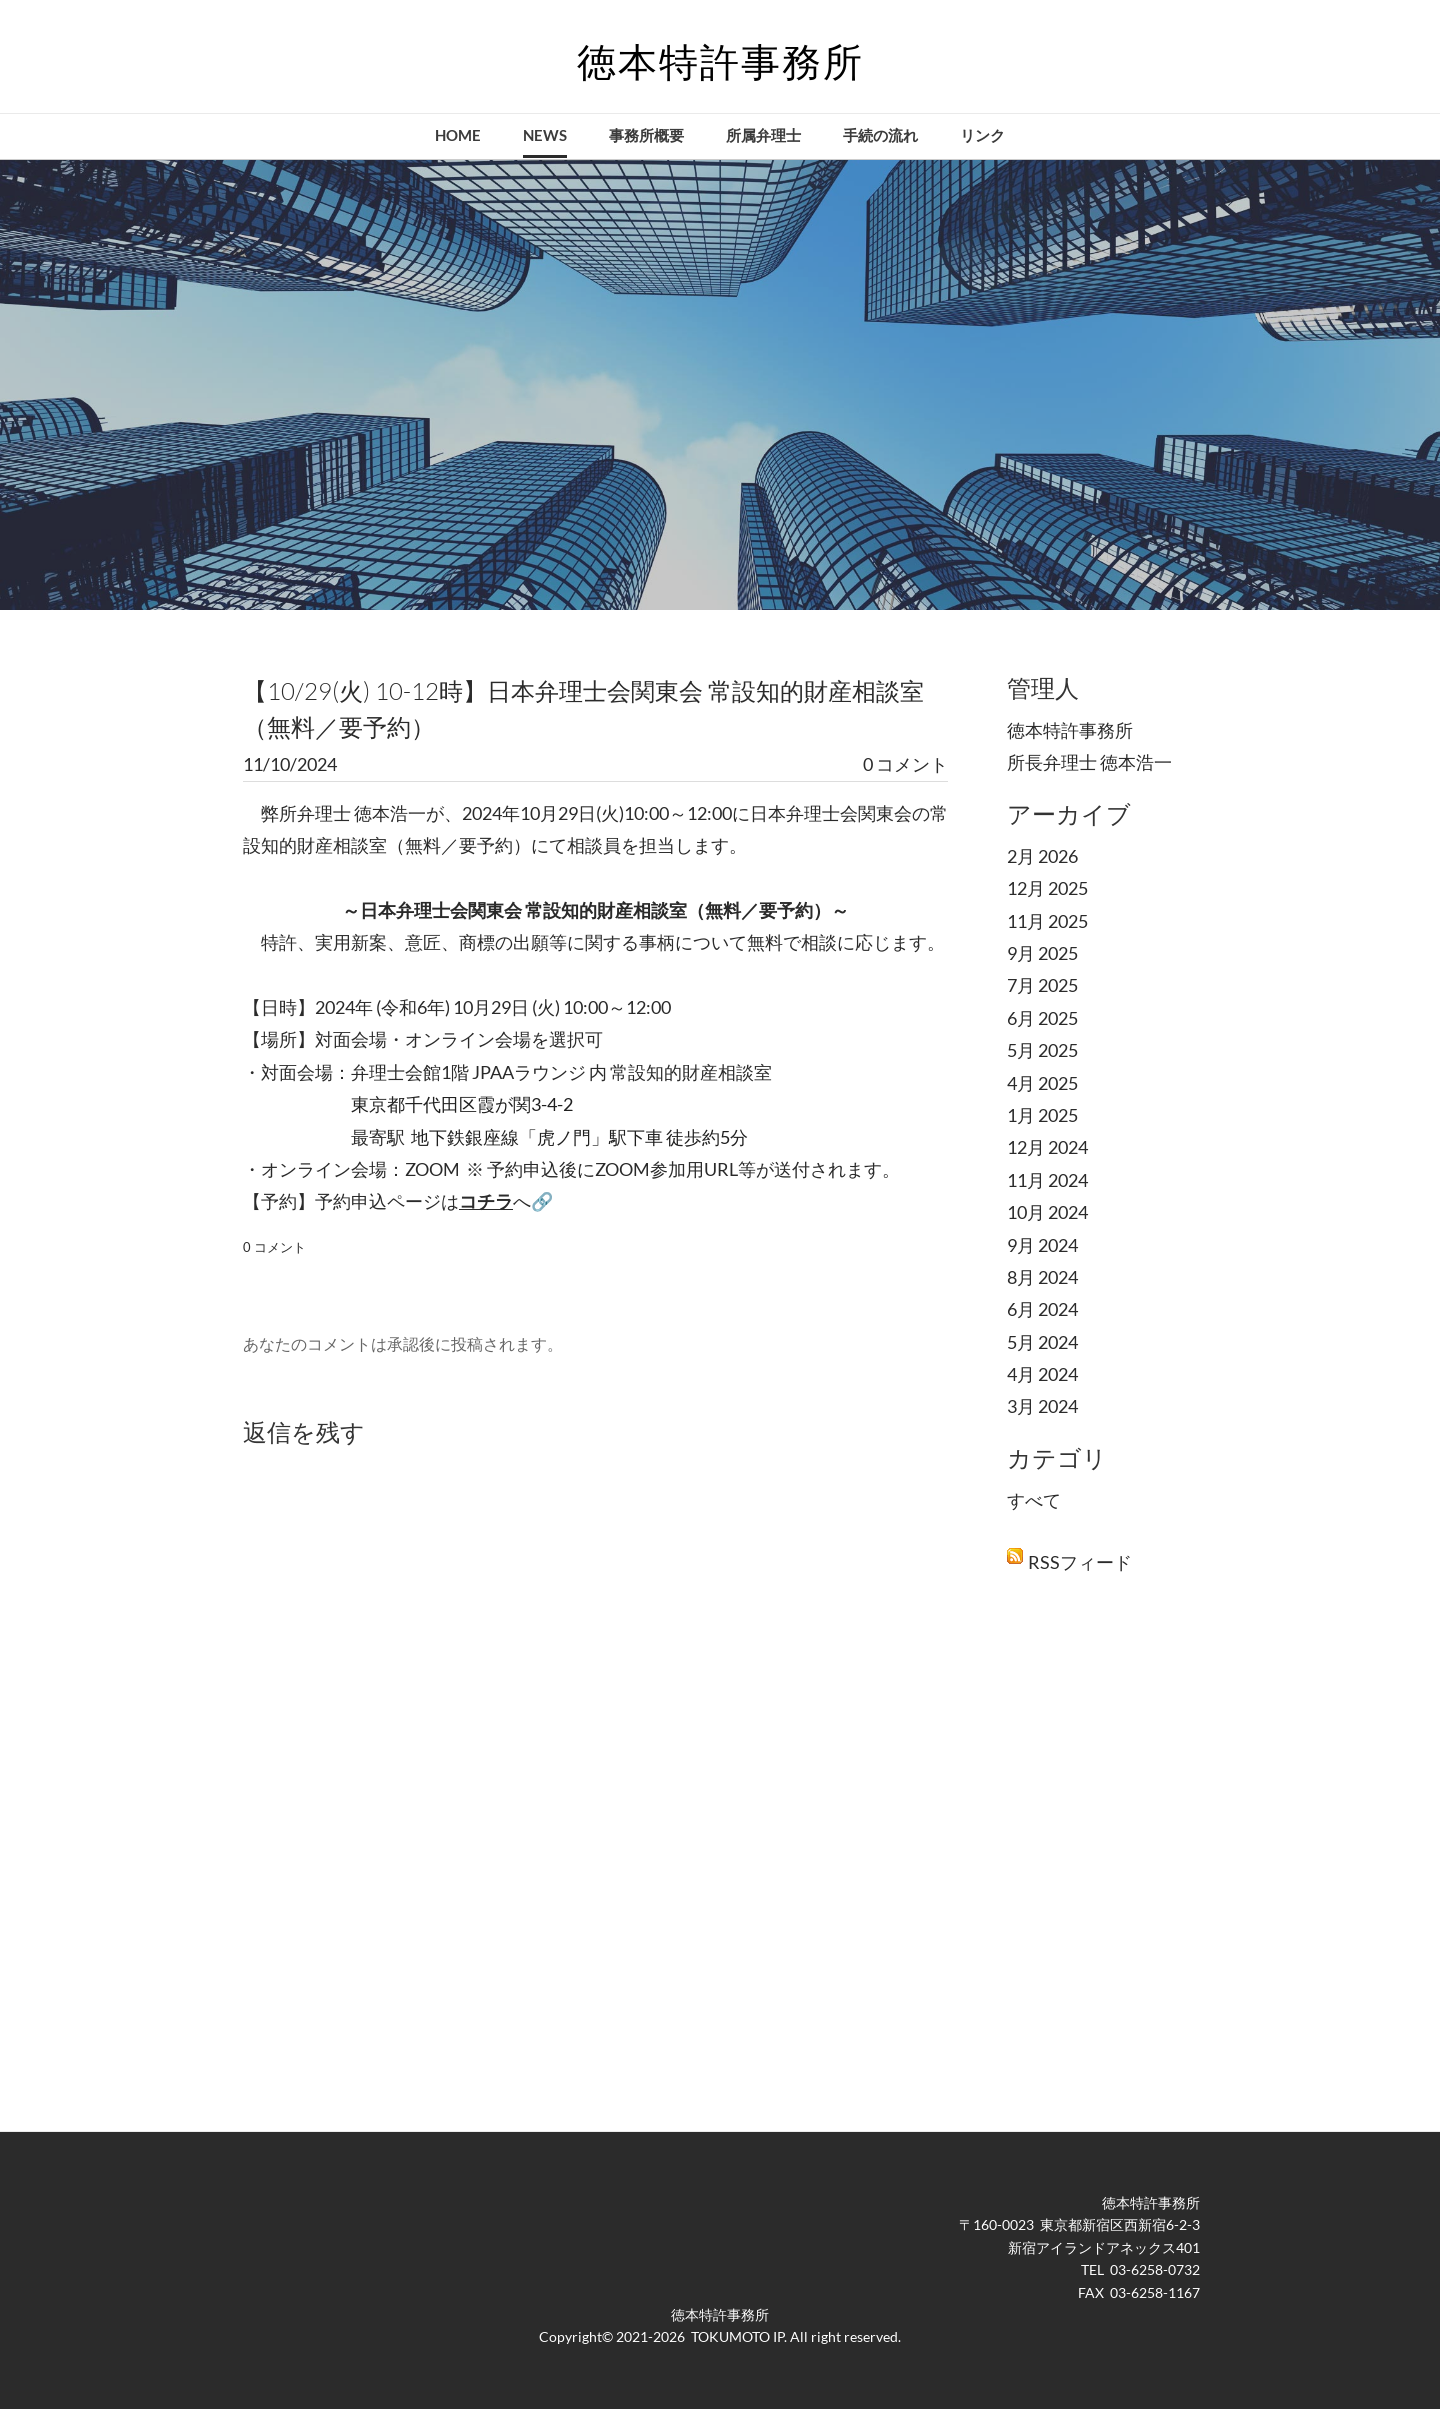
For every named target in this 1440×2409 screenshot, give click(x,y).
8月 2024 (1042, 1277)
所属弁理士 (763, 135)
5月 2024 (1042, 1342)
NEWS (545, 135)
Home (458, 135)
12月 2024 (1047, 1147)
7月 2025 (1042, 985)
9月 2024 (1042, 1245)
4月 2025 (1042, 1083)
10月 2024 (1047, 1212)
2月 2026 (1042, 856)
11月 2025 (1047, 921)
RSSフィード (1080, 1562)
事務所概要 (646, 135)
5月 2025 (1042, 1050)
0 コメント (905, 764)
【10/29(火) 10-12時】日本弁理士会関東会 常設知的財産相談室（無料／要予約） (583, 709)
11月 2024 (1047, 1180)
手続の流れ (880, 135)
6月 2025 (1042, 1018)
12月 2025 (1047, 888)
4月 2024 (1042, 1374)
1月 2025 (1042, 1115)
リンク (982, 135)
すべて (1034, 1500)
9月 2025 (1042, 953)
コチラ (486, 1201)
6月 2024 (1042, 1309)
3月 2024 (1042, 1406)
